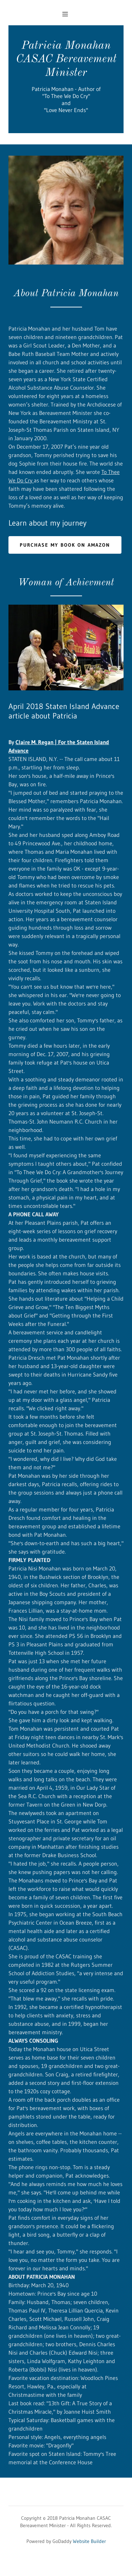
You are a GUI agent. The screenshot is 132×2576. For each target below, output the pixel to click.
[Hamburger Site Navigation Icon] (68, 14)
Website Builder (89, 2541)
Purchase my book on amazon (65, 545)
